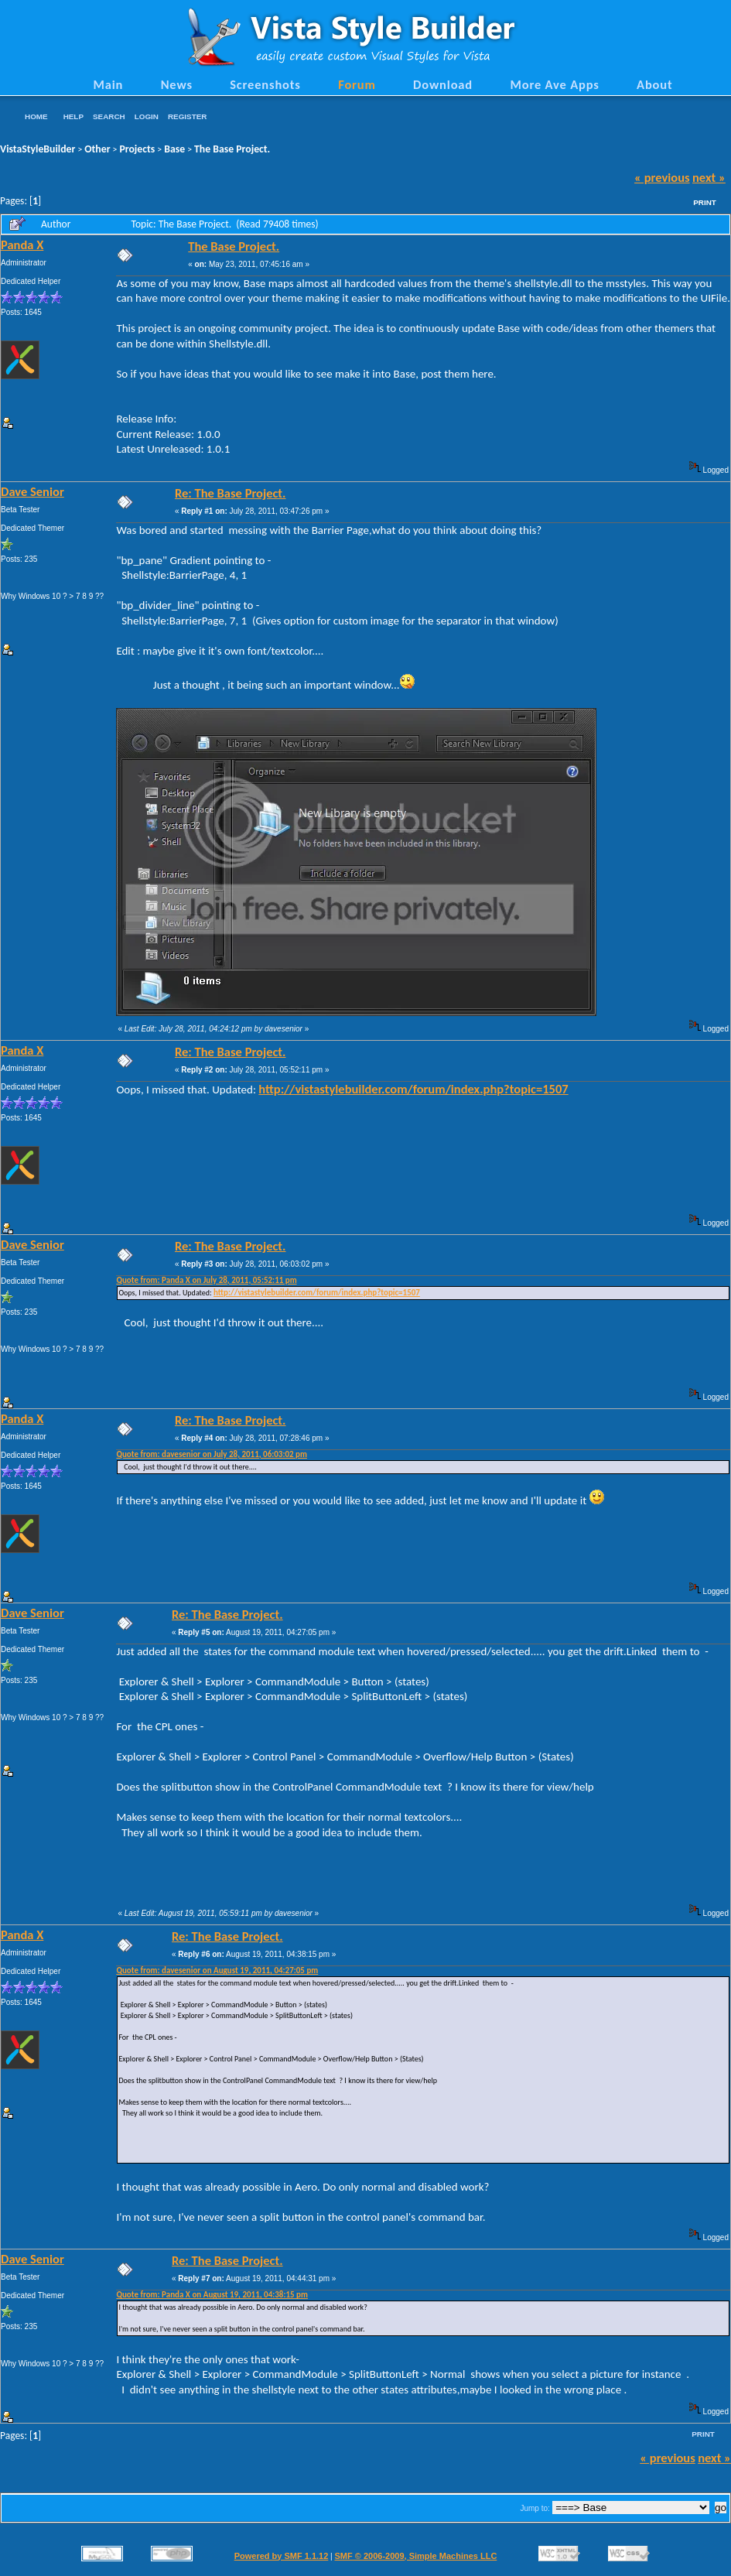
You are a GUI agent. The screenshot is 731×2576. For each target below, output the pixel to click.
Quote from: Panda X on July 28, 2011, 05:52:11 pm (206, 1280)
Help (73, 116)
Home (36, 116)
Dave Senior (32, 491)
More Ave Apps (554, 84)
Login (147, 116)
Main (108, 84)
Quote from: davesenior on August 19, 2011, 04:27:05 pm (217, 1970)
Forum (357, 84)
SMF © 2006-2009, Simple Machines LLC (415, 2556)
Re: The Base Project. (230, 493)
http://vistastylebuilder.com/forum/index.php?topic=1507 (413, 1088)
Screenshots (265, 84)
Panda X (22, 244)
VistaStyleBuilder (37, 149)
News (177, 84)
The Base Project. (232, 149)
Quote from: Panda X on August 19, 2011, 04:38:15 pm (212, 2295)
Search (109, 116)
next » (709, 177)
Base (174, 149)
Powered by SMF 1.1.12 (281, 2556)
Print (704, 202)
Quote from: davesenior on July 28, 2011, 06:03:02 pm (211, 1454)
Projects (137, 149)
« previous (662, 177)
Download (443, 84)
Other (97, 149)
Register (187, 116)
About (654, 84)
